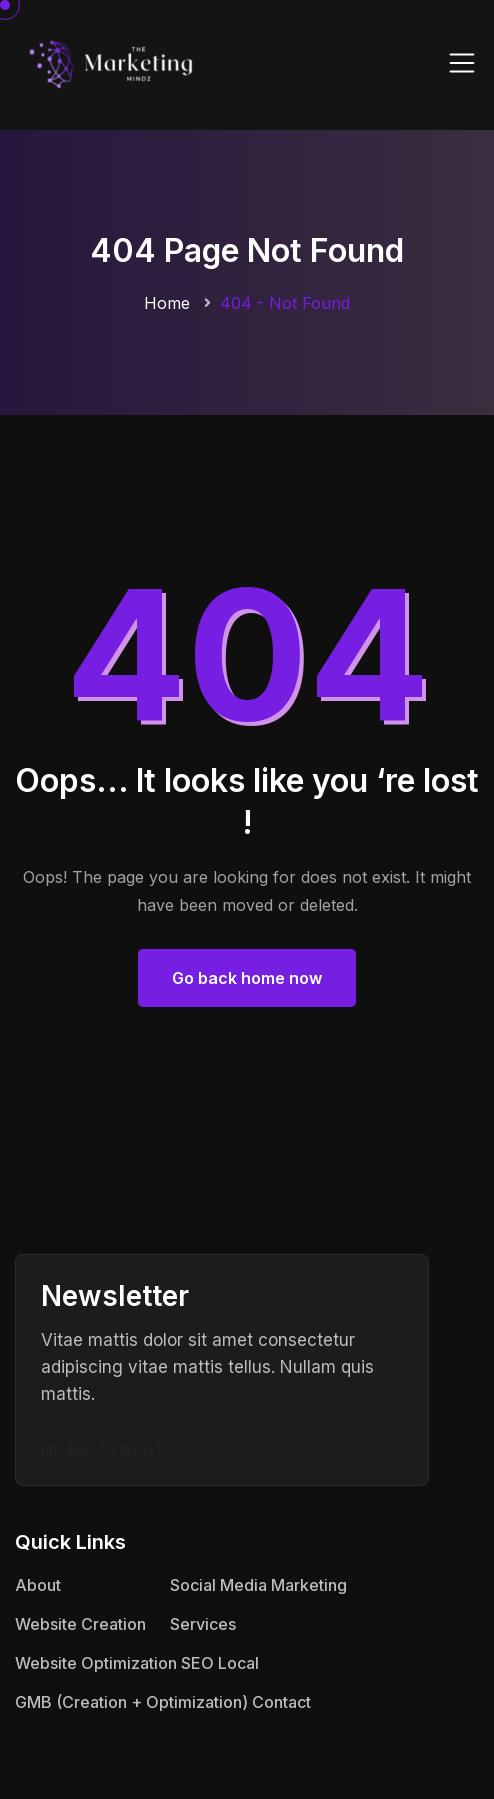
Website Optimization (96, 1663)
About (38, 1585)
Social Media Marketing (258, 1585)
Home (167, 303)
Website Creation (80, 1624)
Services (203, 1624)
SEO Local (220, 1663)
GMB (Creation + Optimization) (131, 1702)
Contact (281, 1702)
